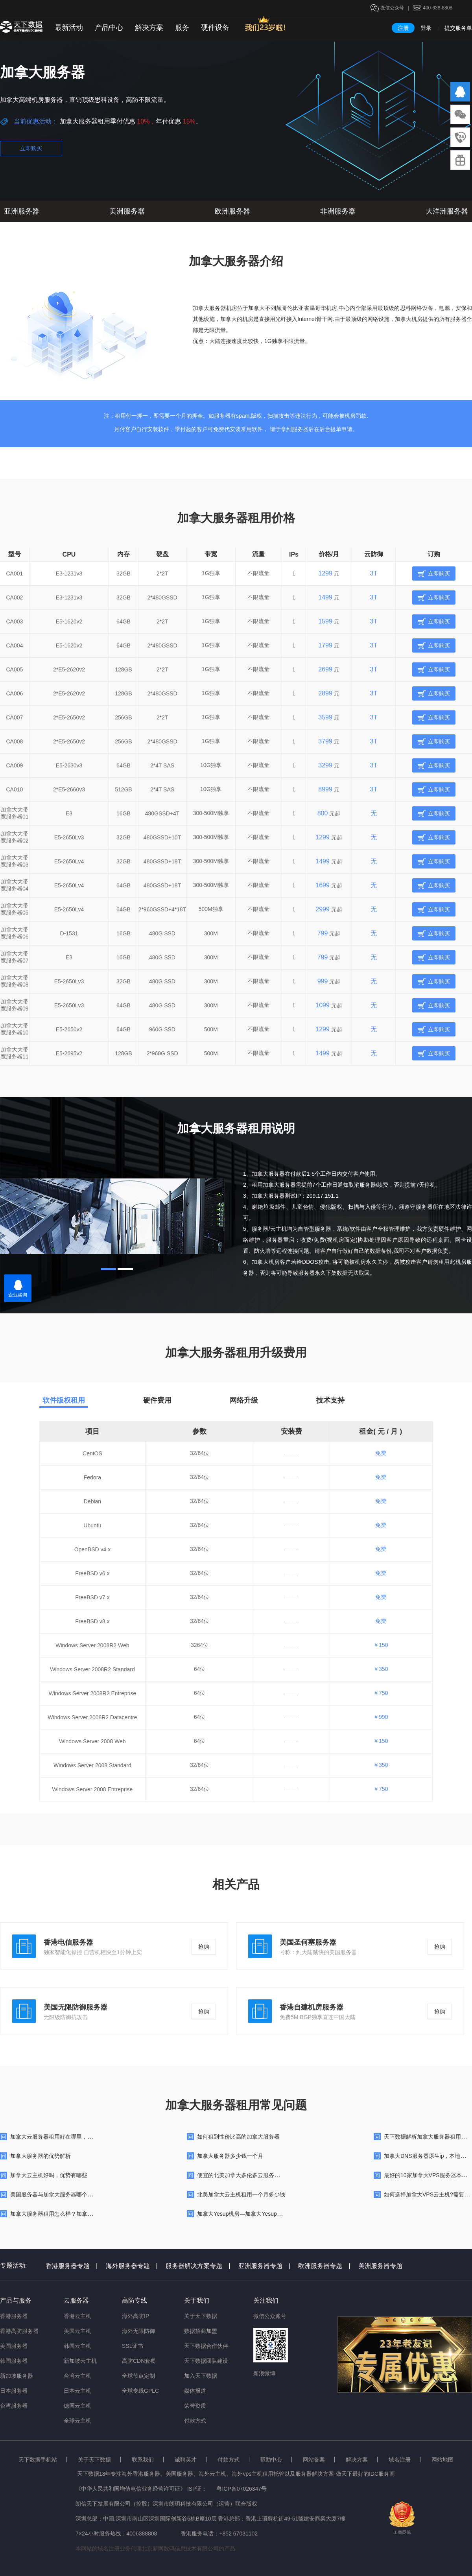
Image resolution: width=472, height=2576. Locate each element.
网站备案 (314, 2459)
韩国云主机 (77, 2346)
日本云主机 (77, 2391)
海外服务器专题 (132, 2266)
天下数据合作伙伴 (206, 2346)
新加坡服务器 (16, 2376)
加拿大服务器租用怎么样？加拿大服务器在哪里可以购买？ (81, 2214)
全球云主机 (77, 2420)
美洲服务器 (127, 211)
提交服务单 (458, 28)
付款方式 (195, 2420)
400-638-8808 (437, 8)
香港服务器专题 (72, 2266)
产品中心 (109, 27)
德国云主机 (77, 2406)
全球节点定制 (138, 2376)
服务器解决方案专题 (198, 2266)
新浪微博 (264, 2373)
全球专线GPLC (140, 2391)
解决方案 (149, 27)
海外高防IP (135, 2316)
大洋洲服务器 (447, 211)
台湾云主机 (77, 2376)
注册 (403, 28)
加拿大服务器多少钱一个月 (230, 2156)
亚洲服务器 (21, 211)
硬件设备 (215, 27)
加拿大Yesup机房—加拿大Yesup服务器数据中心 (256, 2214)
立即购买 (31, 148)
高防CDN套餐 (139, 2361)
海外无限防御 (138, 2331)
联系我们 (143, 2459)
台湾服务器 (14, 2406)
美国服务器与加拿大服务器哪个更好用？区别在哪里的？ (79, 2194)
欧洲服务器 (232, 211)
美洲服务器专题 (380, 2266)
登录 (425, 28)
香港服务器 (14, 2316)
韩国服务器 (14, 2361)
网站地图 (442, 2459)
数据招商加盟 (200, 2331)
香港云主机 (77, 2316)
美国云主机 (77, 2331)
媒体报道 (195, 2391)
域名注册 (400, 2459)
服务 (182, 27)
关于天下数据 (200, 2316)
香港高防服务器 (19, 2331)
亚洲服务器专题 (264, 2266)
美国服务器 (14, 2346)
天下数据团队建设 (206, 2361)
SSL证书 (132, 2346)
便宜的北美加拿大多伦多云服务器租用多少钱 (252, 2175)
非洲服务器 (338, 211)
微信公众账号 (269, 2316)
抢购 (203, 1947)
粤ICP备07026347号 (241, 2488)
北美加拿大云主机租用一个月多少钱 (241, 2194)
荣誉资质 (195, 2406)
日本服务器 (14, 2391)
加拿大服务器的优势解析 (40, 2156)
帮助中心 (271, 2459)
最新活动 (69, 27)
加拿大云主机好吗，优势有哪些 (48, 2175)
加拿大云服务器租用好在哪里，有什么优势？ (65, 2136)
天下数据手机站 (37, 2459)
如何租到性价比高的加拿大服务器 (238, 2136)
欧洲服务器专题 (324, 2266)
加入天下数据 (200, 2376)
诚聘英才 (186, 2459)
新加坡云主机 (80, 2361)
